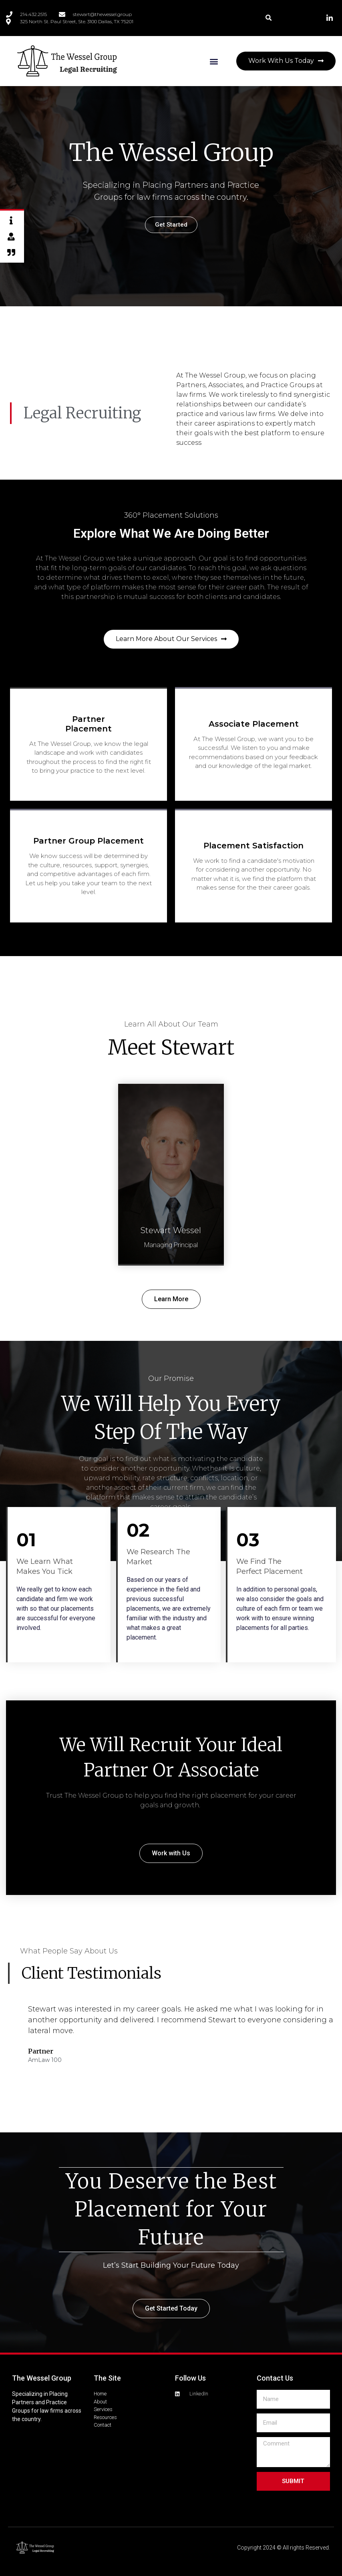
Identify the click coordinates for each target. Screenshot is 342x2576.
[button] (269, 18)
